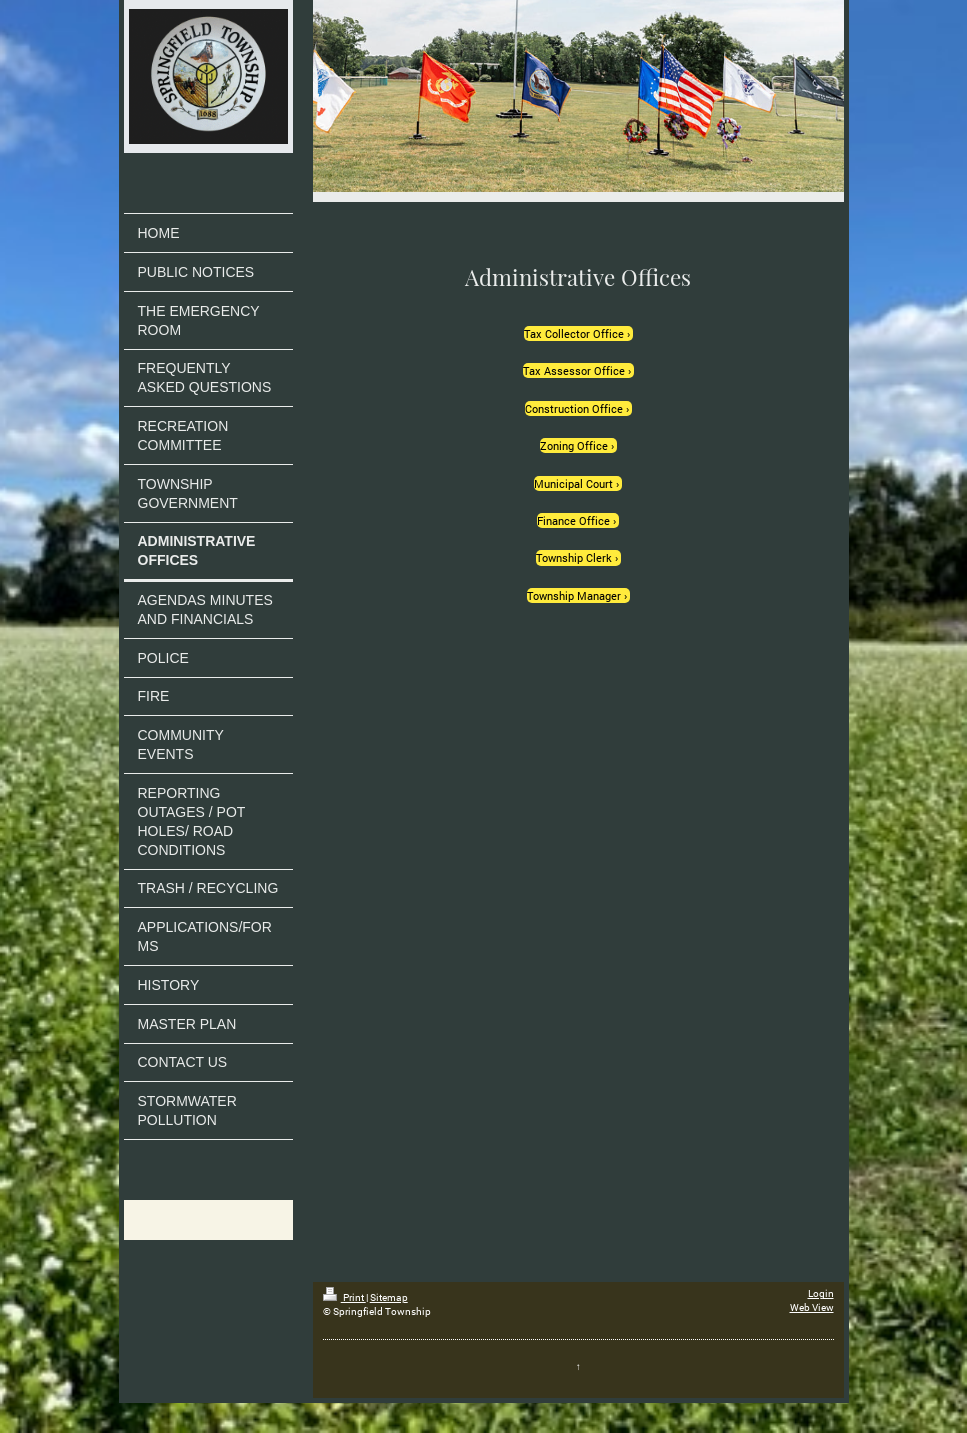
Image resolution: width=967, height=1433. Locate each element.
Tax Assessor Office (574, 370)
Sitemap (389, 1297)
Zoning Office (574, 445)
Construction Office (574, 408)
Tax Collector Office (574, 333)
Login (821, 1293)
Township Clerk (574, 557)
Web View (812, 1307)
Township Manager (574, 595)
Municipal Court (573, 483)
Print (344, 1297)
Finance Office (573, 520)
